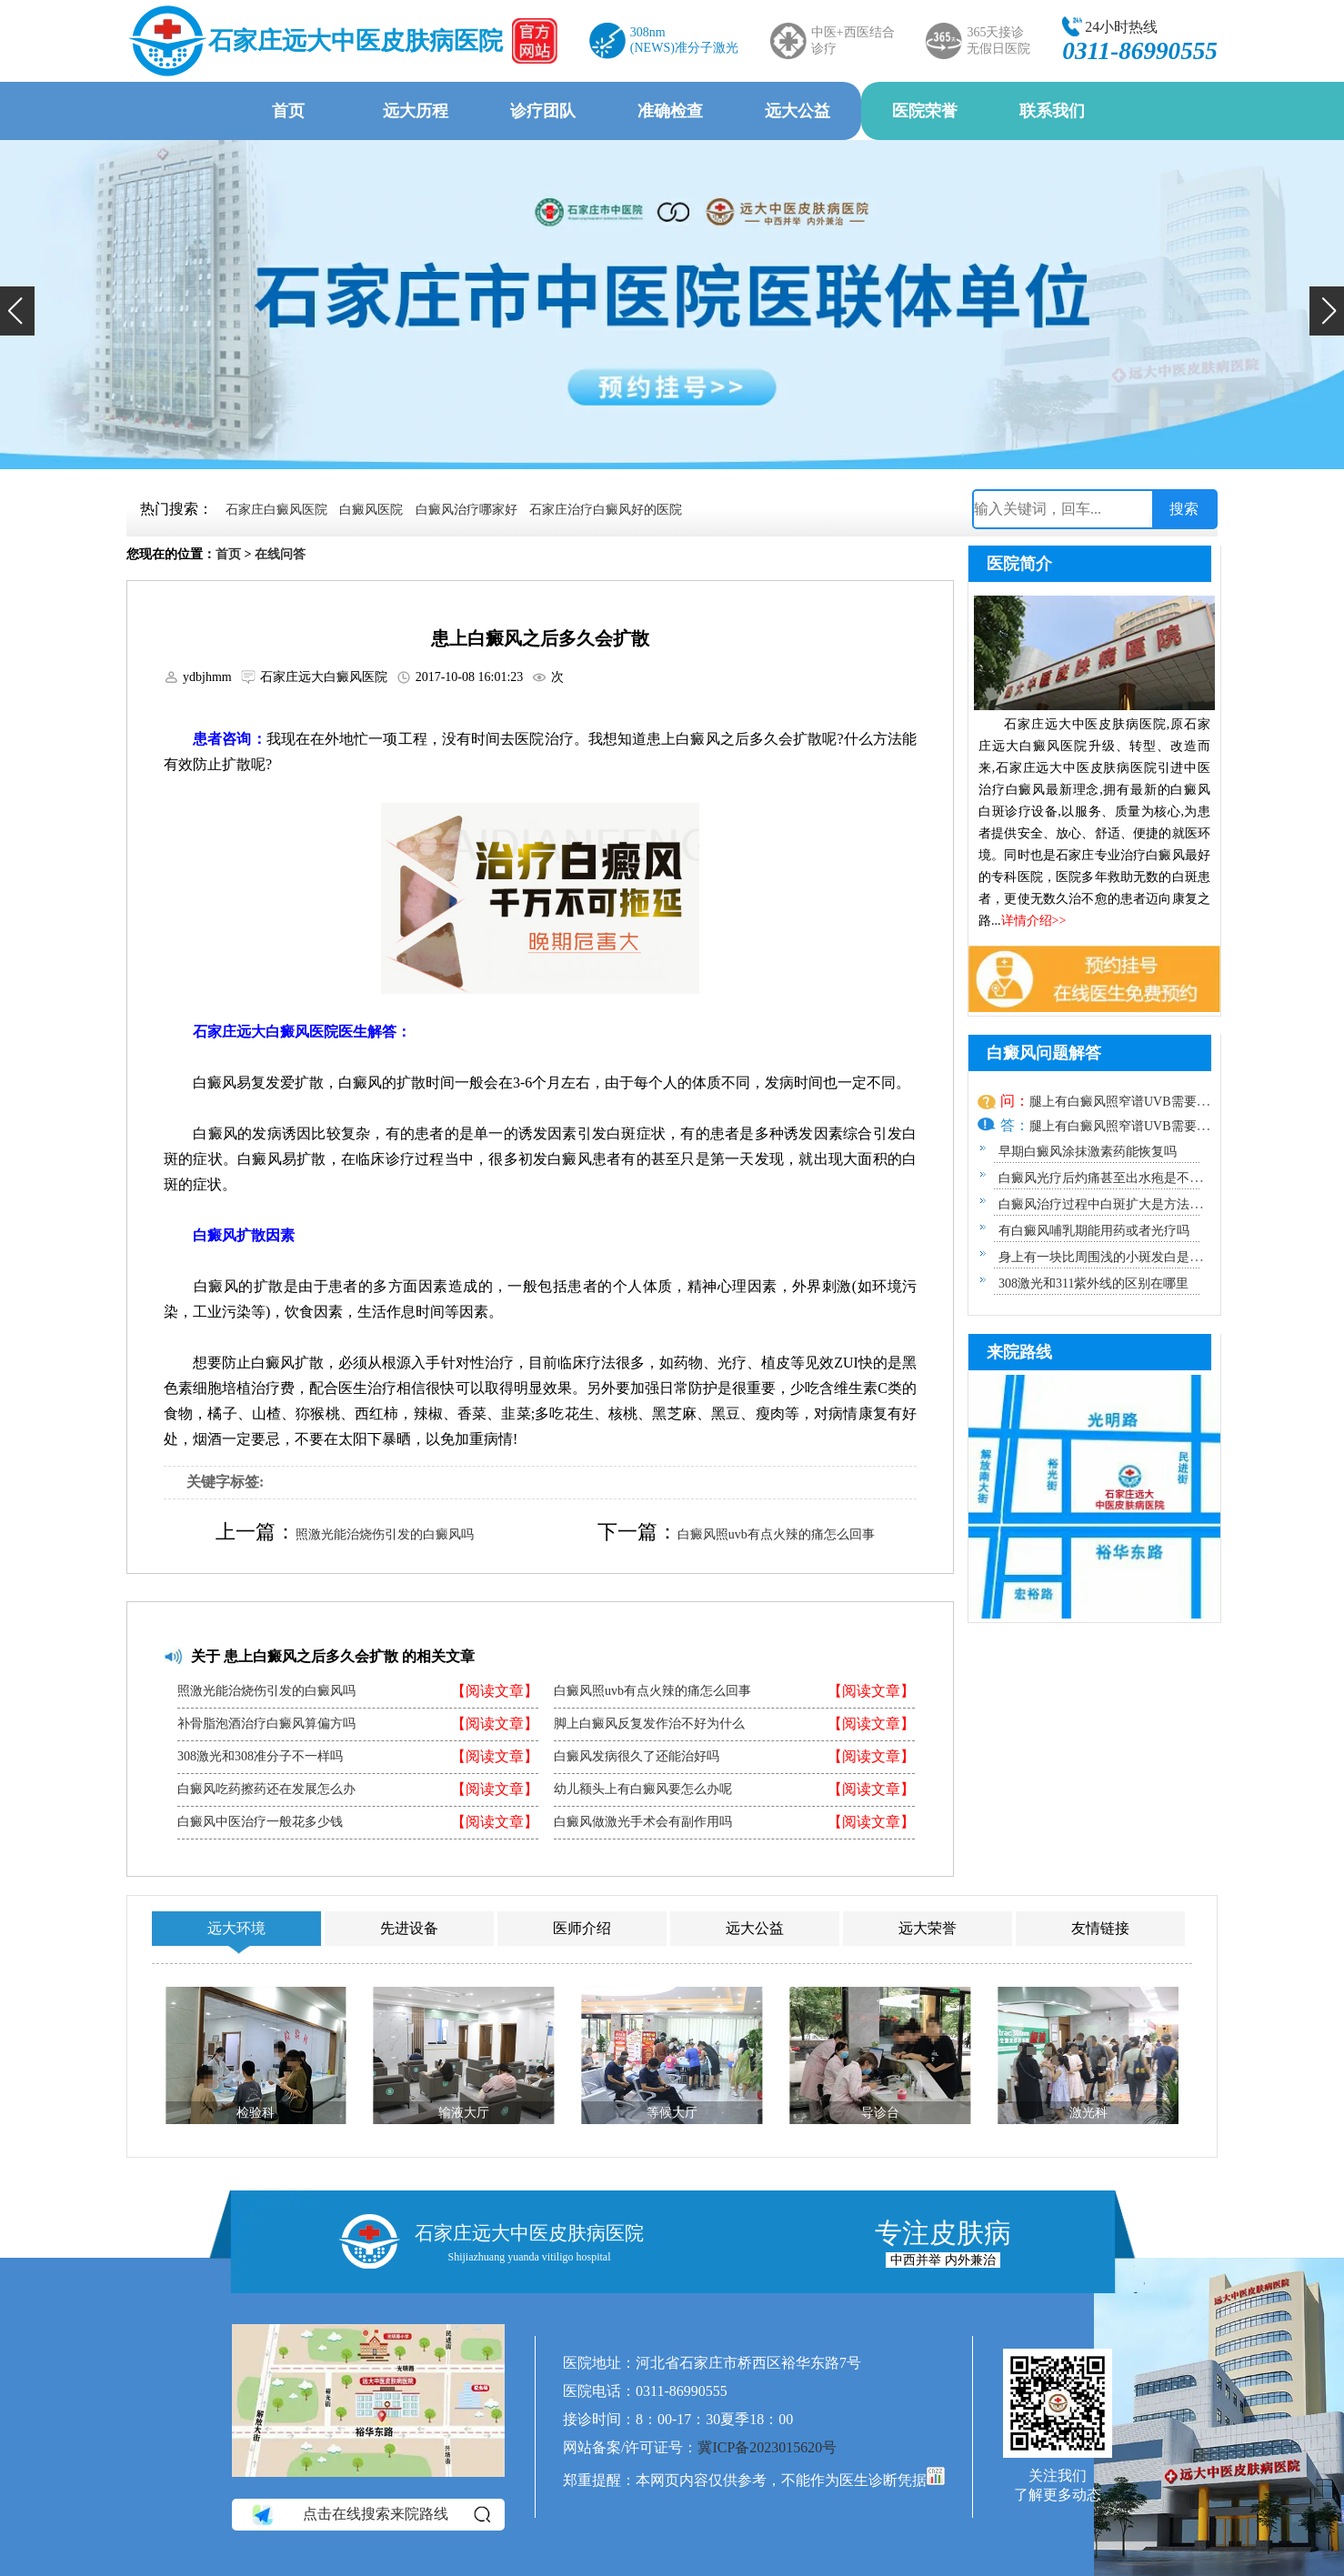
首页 (288, 111)
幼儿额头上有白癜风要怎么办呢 (643, 1789)
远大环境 (236, 1928)
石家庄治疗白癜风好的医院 (605, 509)
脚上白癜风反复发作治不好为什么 (649, 1724)
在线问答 (280, 554)
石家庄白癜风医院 (276, 509)
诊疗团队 (543, 111)
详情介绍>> (1034, 920)
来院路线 (1019, 1352)
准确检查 (670, 111)
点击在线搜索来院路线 (369, 2514)
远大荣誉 (927, 1928)
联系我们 (1052, 111)
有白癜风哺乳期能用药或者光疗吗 (1093, 1231)
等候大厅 (672, 2113)
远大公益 (797, 111)
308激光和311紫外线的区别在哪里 (1093, 1283)
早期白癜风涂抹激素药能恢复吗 (1087, 1151)
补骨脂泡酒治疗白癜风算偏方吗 (266, 1724)
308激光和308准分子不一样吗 (260, 1756)
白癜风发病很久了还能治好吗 (636, 1756)
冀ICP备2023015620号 (767, 2447)
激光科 (1088, 2113)
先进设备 (409, 1928)
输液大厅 (463, 2113)
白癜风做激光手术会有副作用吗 (643, 1822)
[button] (17, 311)
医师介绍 (582, 1928)
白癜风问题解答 (1044, 1053)
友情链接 (1100, 1928)
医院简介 (1019, 564)
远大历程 (415, 111)
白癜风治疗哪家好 (466, 509)
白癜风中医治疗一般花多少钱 (260, 1822)
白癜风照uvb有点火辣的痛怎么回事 (776, 1534)
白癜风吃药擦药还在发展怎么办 (266, 1789)
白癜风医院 (371, 509)
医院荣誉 (925, 111)
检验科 (255, 2113)
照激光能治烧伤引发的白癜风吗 (385, 1534)
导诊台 (880, 2113)
